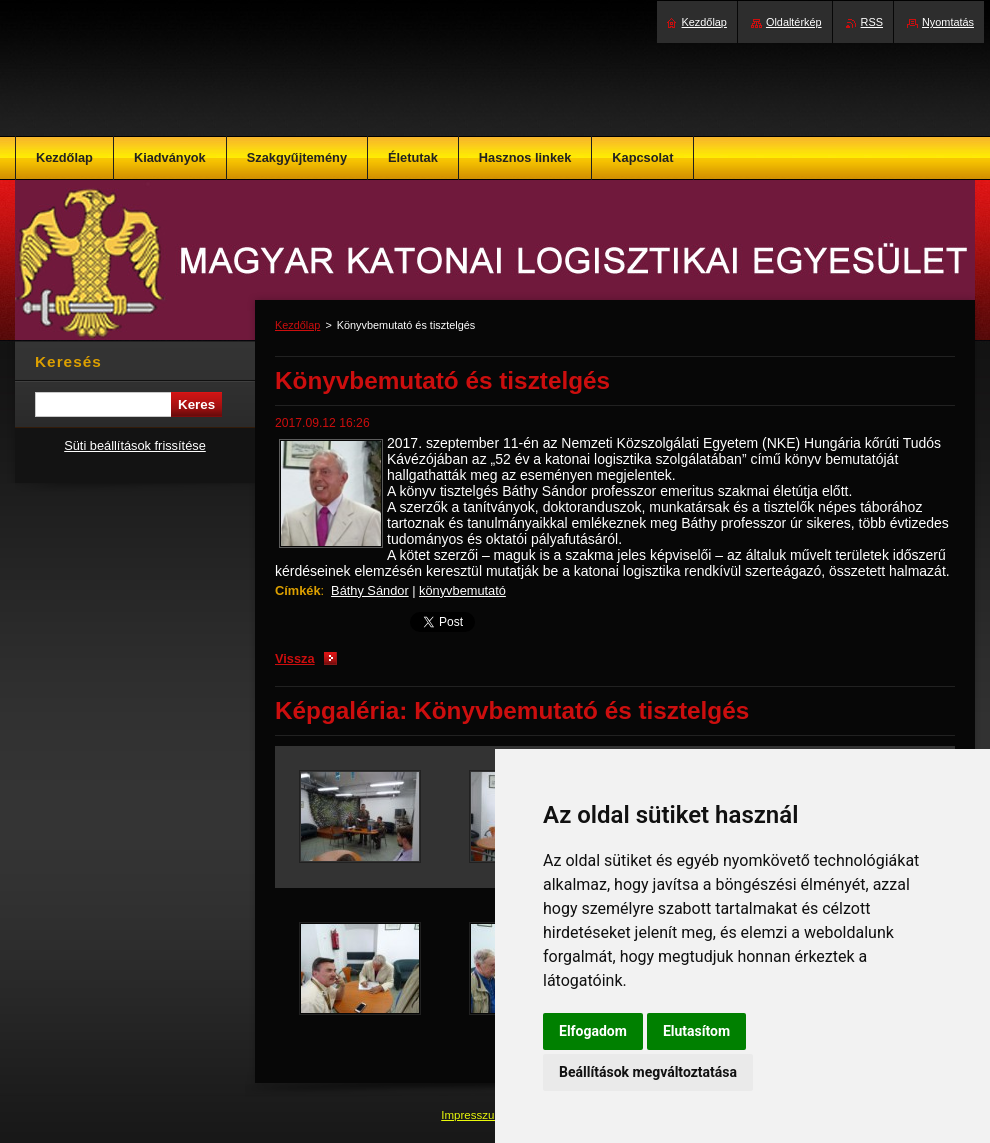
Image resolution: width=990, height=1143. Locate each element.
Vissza (295, 658)
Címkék (298, 590)
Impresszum (474, 1115)
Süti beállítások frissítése (135, 445)
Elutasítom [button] (696, 1031)
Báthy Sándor (370, 590)
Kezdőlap (297, 325)
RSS (872, 22)
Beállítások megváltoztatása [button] (648, 1072)
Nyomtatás (948, 22)
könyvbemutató (462, 590)
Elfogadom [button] (593, 1031)
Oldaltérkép (794, 22)
